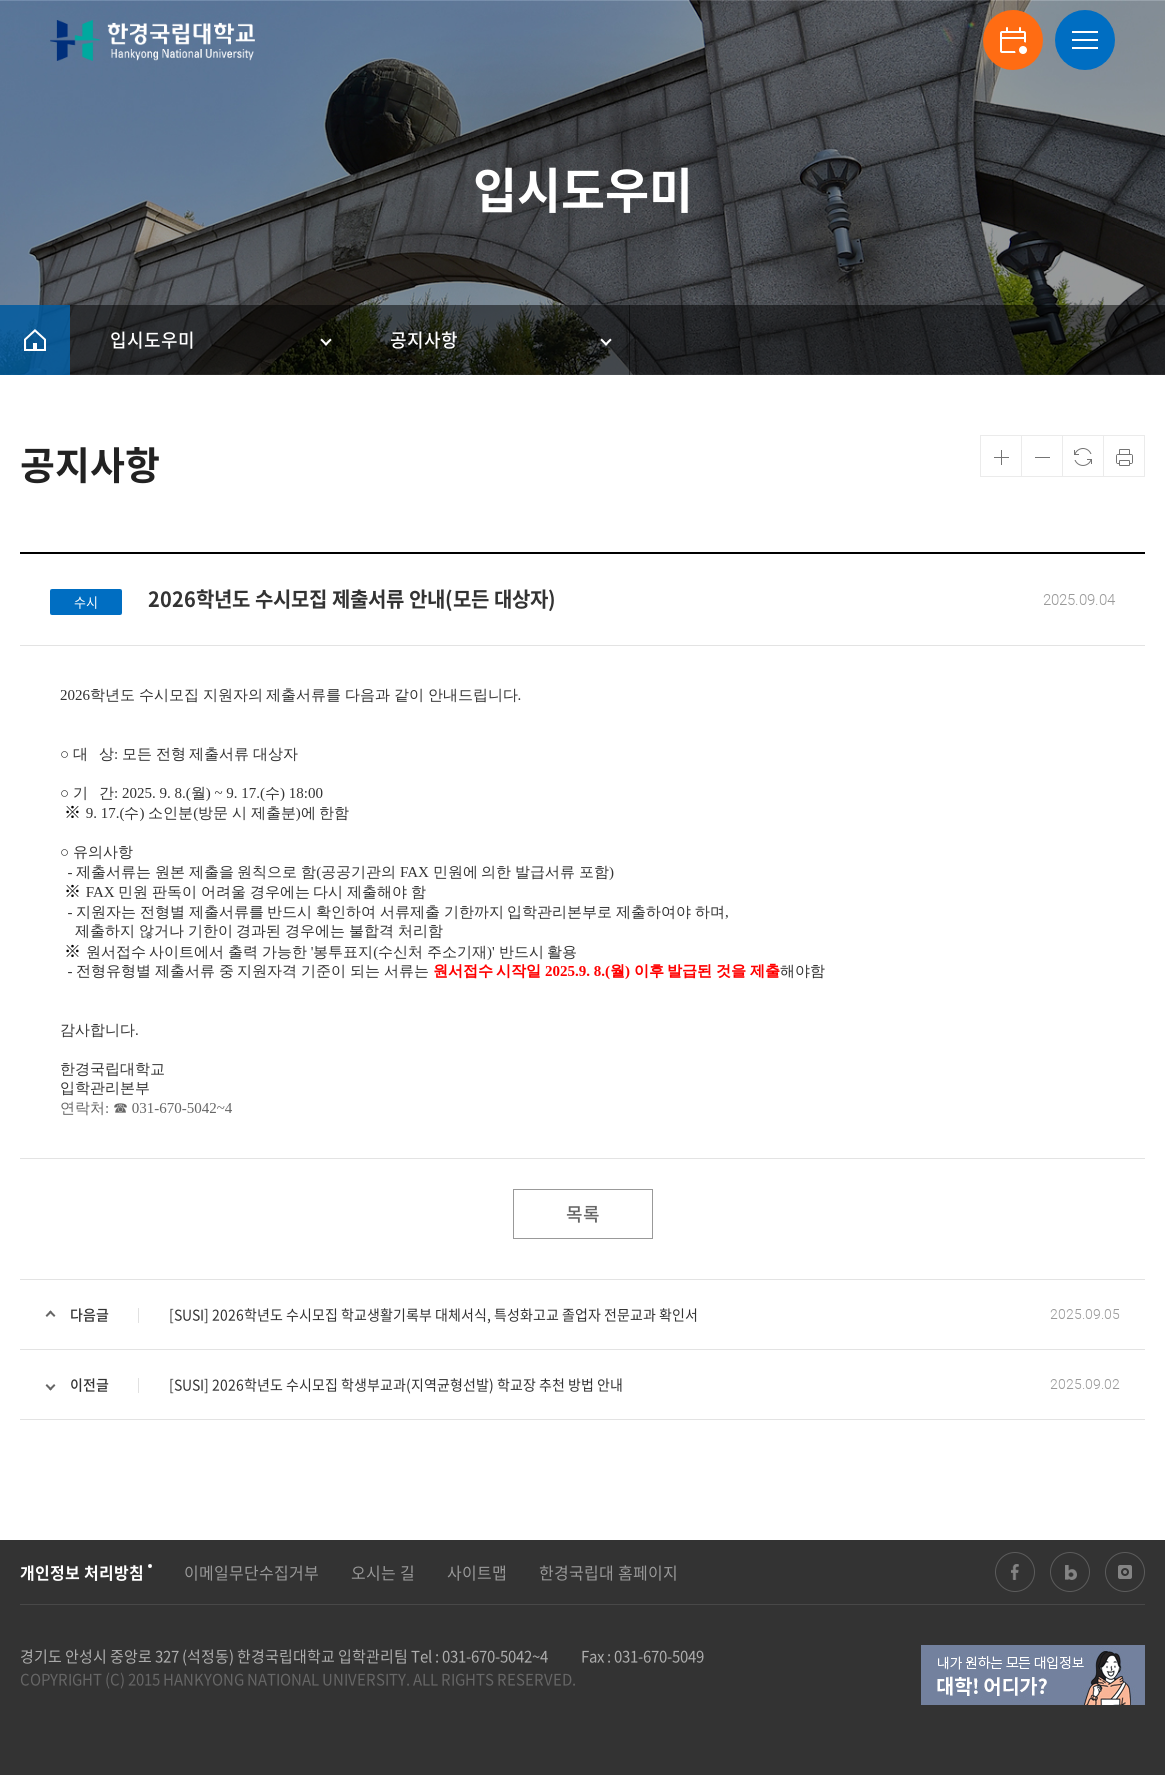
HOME (35, 340)
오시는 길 (383, 1572)
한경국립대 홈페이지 (608, 1572)
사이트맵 (477, 1572)
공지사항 (424, 339)
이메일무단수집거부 (251, 1572)
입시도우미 (152, 339)
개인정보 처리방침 (82, 1572)
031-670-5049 (659, 1656)
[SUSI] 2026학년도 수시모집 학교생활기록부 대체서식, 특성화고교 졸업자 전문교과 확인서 (433, 1314)
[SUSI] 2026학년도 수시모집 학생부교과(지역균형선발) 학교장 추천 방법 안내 (396, 1384)
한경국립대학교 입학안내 (152, 40)
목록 (583, 1213)
